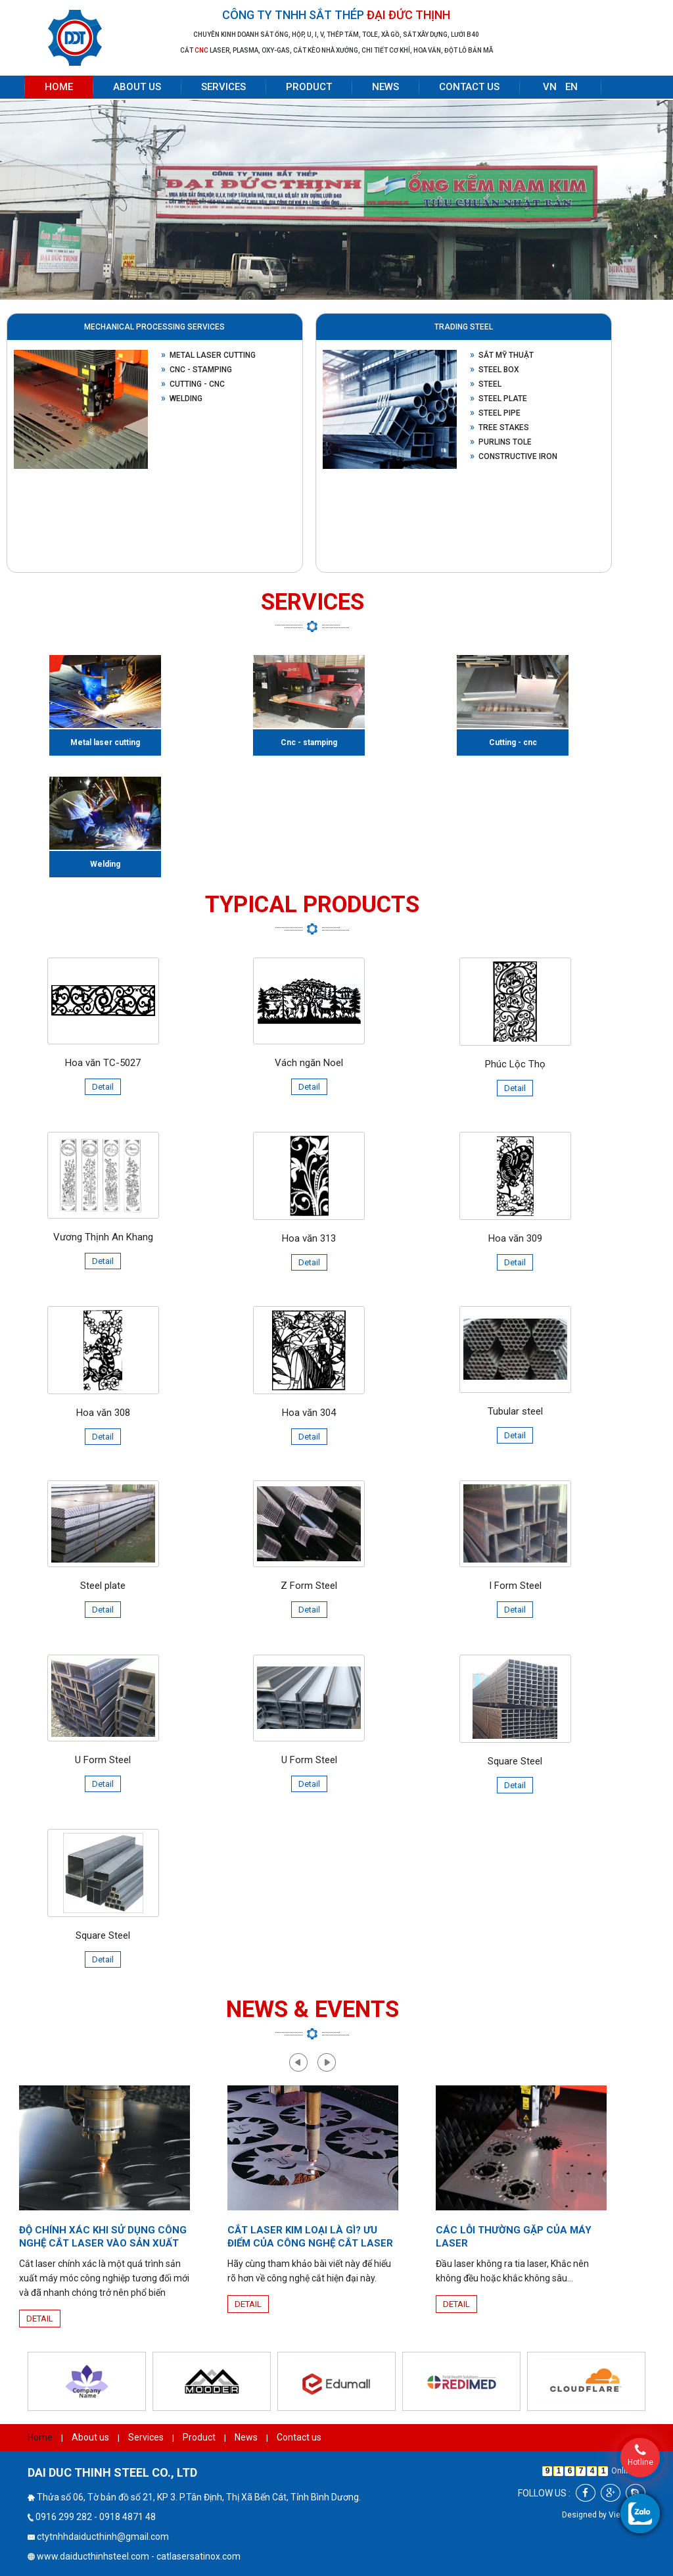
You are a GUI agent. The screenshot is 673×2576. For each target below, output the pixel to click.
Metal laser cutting (208, 355)
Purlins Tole (501, 442)
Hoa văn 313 (309, 1238)
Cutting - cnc (193, 384)
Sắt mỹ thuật (502, 355)
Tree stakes (499, 427)
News (385, 87)
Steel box (494, 369)
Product (309, 87)
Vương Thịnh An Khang (103, 1237)
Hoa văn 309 (515, 1238)
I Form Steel (515, 1586)
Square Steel (515, 1761)
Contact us (469, 87)
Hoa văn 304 (309, 1413)
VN (550, 87)
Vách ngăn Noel (309, 1063)
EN (571, 87)
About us (137, 87)
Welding (181, 398)
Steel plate (498, 398)
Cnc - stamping (196, 369)
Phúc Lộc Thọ (515, 1064)
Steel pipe (495, 413)
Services (223, 87)
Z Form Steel (309, 1586)
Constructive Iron (513, 456)
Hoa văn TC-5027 (103, 1063)
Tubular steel (515, 1411)
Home (59, 87)
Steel (485, 384)
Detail (103, 1087)
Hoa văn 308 (103, 1413)
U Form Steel (103, 1760)
